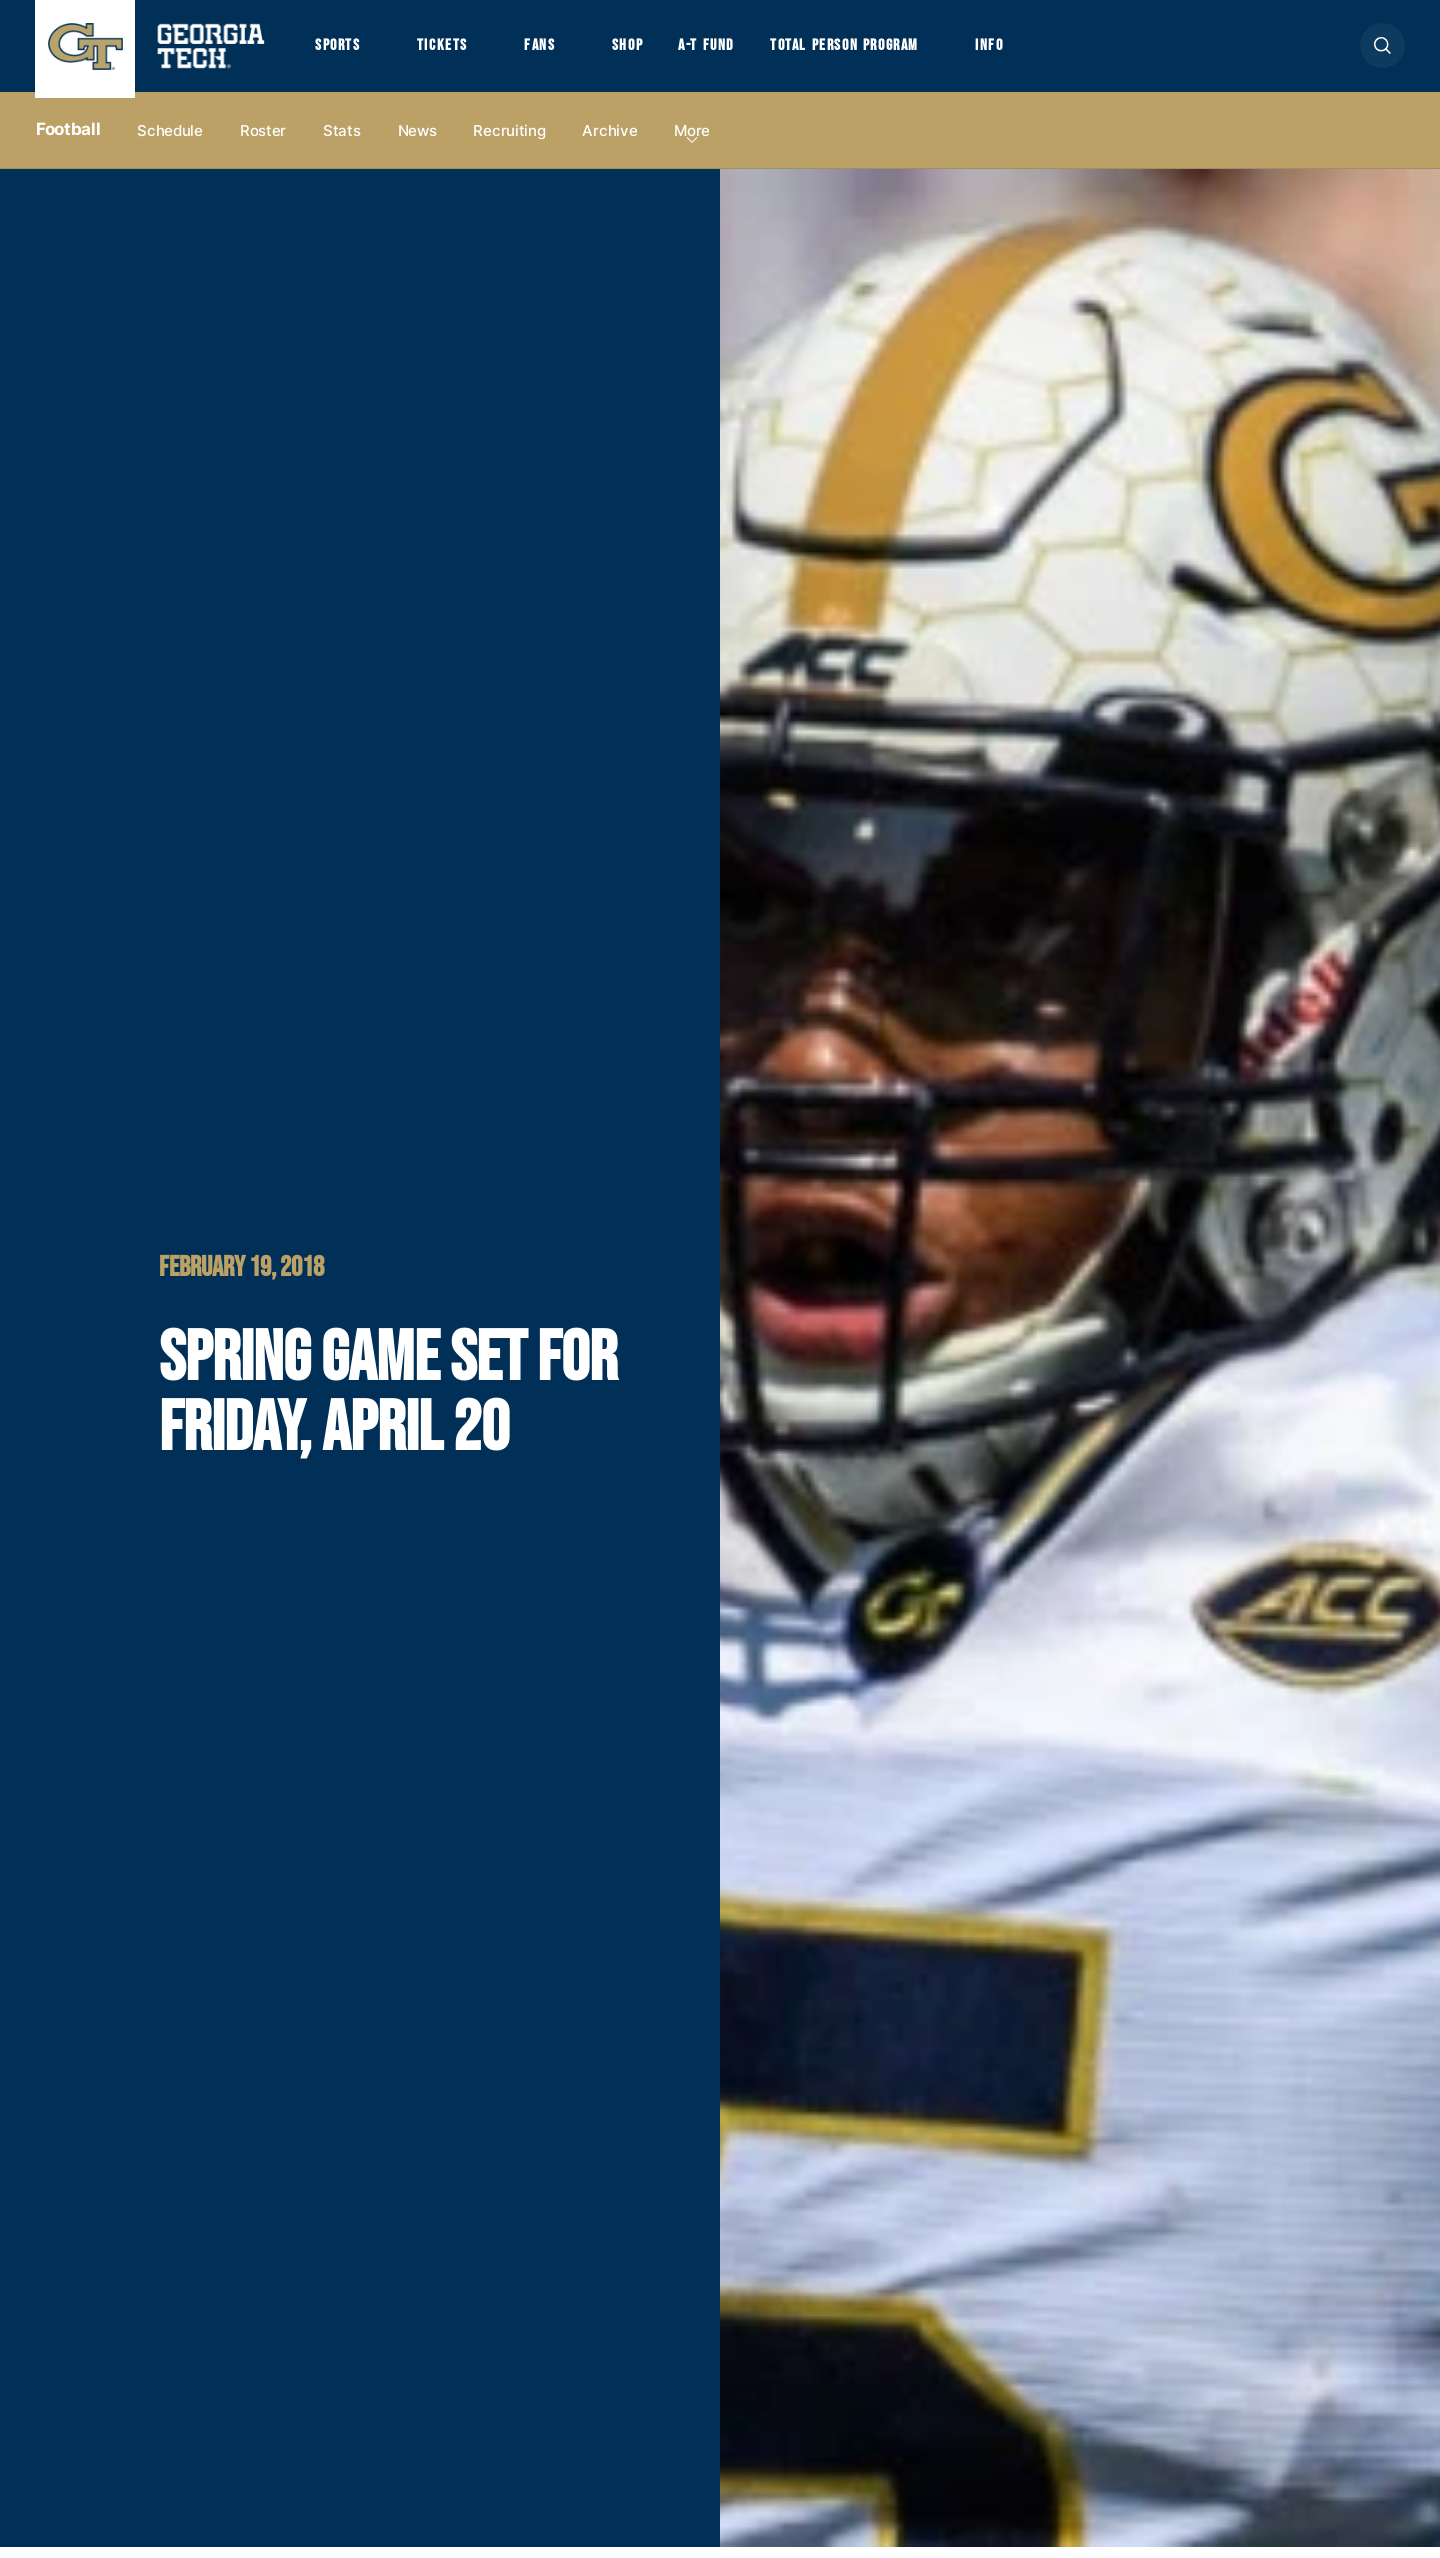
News (417, 141)
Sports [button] (339, 51)
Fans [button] (549, 51)
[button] (1382, 51)
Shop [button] (640, 51)
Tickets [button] (449, 51)
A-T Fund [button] (723, 51)
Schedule (170, 141)
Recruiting (509, 141)
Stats (342, 141)
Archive (609, 141)
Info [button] (1020, 51)
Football (68, 141)
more (692, 141)
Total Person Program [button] (867, 51)
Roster (263, 141)
